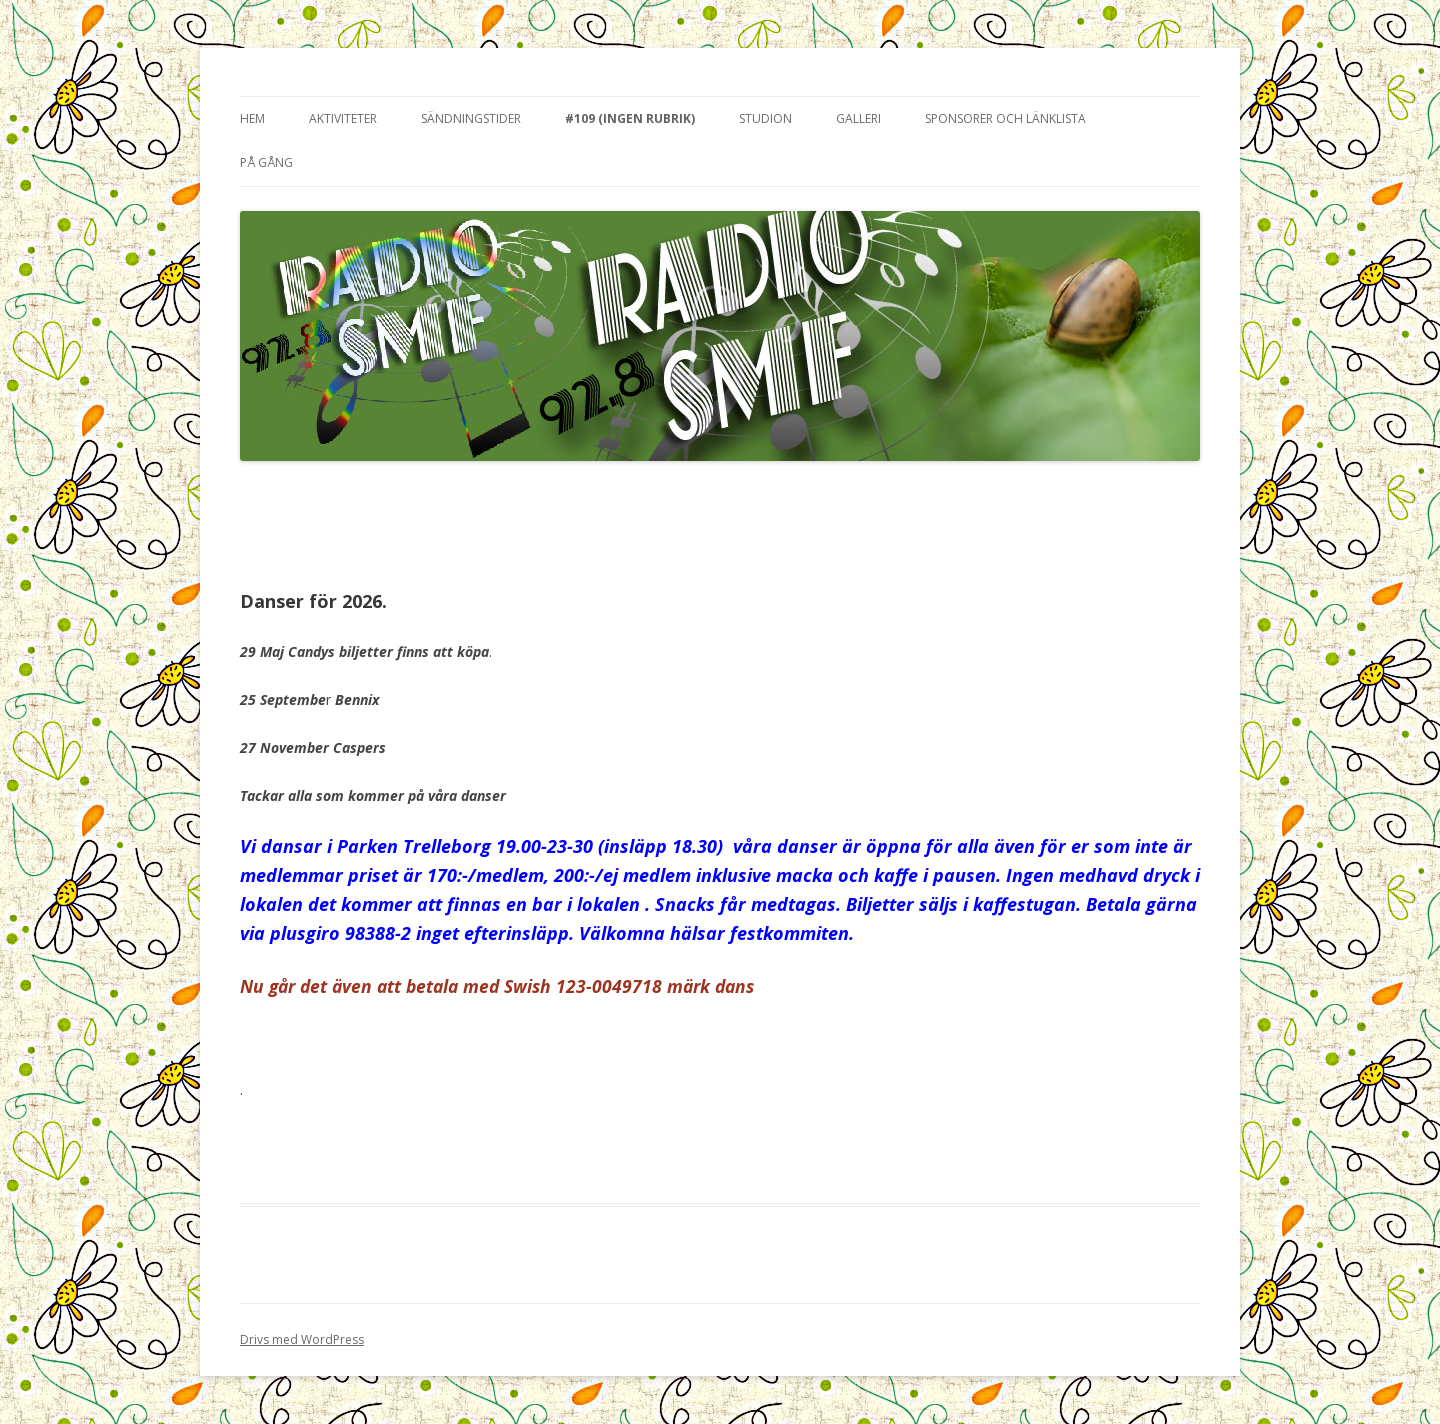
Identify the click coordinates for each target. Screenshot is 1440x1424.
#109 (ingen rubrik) (630, 118)
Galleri (858, 118)
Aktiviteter (343, 118)
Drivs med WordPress (302, 1339)
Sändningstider (471, 118)
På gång (266, 162)
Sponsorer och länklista (1005, 118)
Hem (252, 118)
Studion (765, 118)
